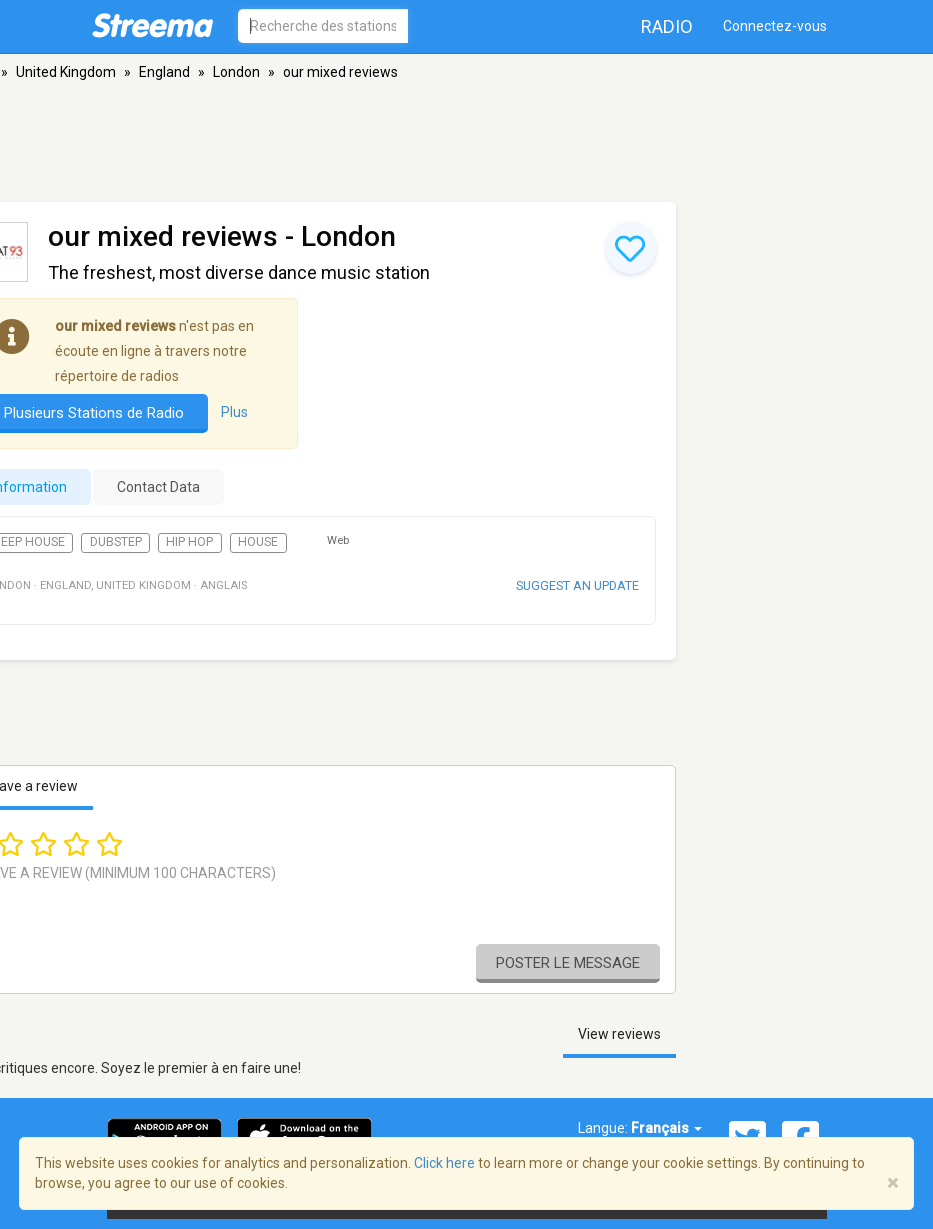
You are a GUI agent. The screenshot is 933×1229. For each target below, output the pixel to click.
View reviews (619, 1034)
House (258, 542)
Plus (234, 412)
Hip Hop (189, 542)
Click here (444, 1163)
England (164, 72)
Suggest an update (577, 585)
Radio (667, 26)
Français (666, 1128)
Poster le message (568, 963)
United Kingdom (66, 72)
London (236, 72)
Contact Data (158, 487)
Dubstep (116, 542)
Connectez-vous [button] (775, 26)
